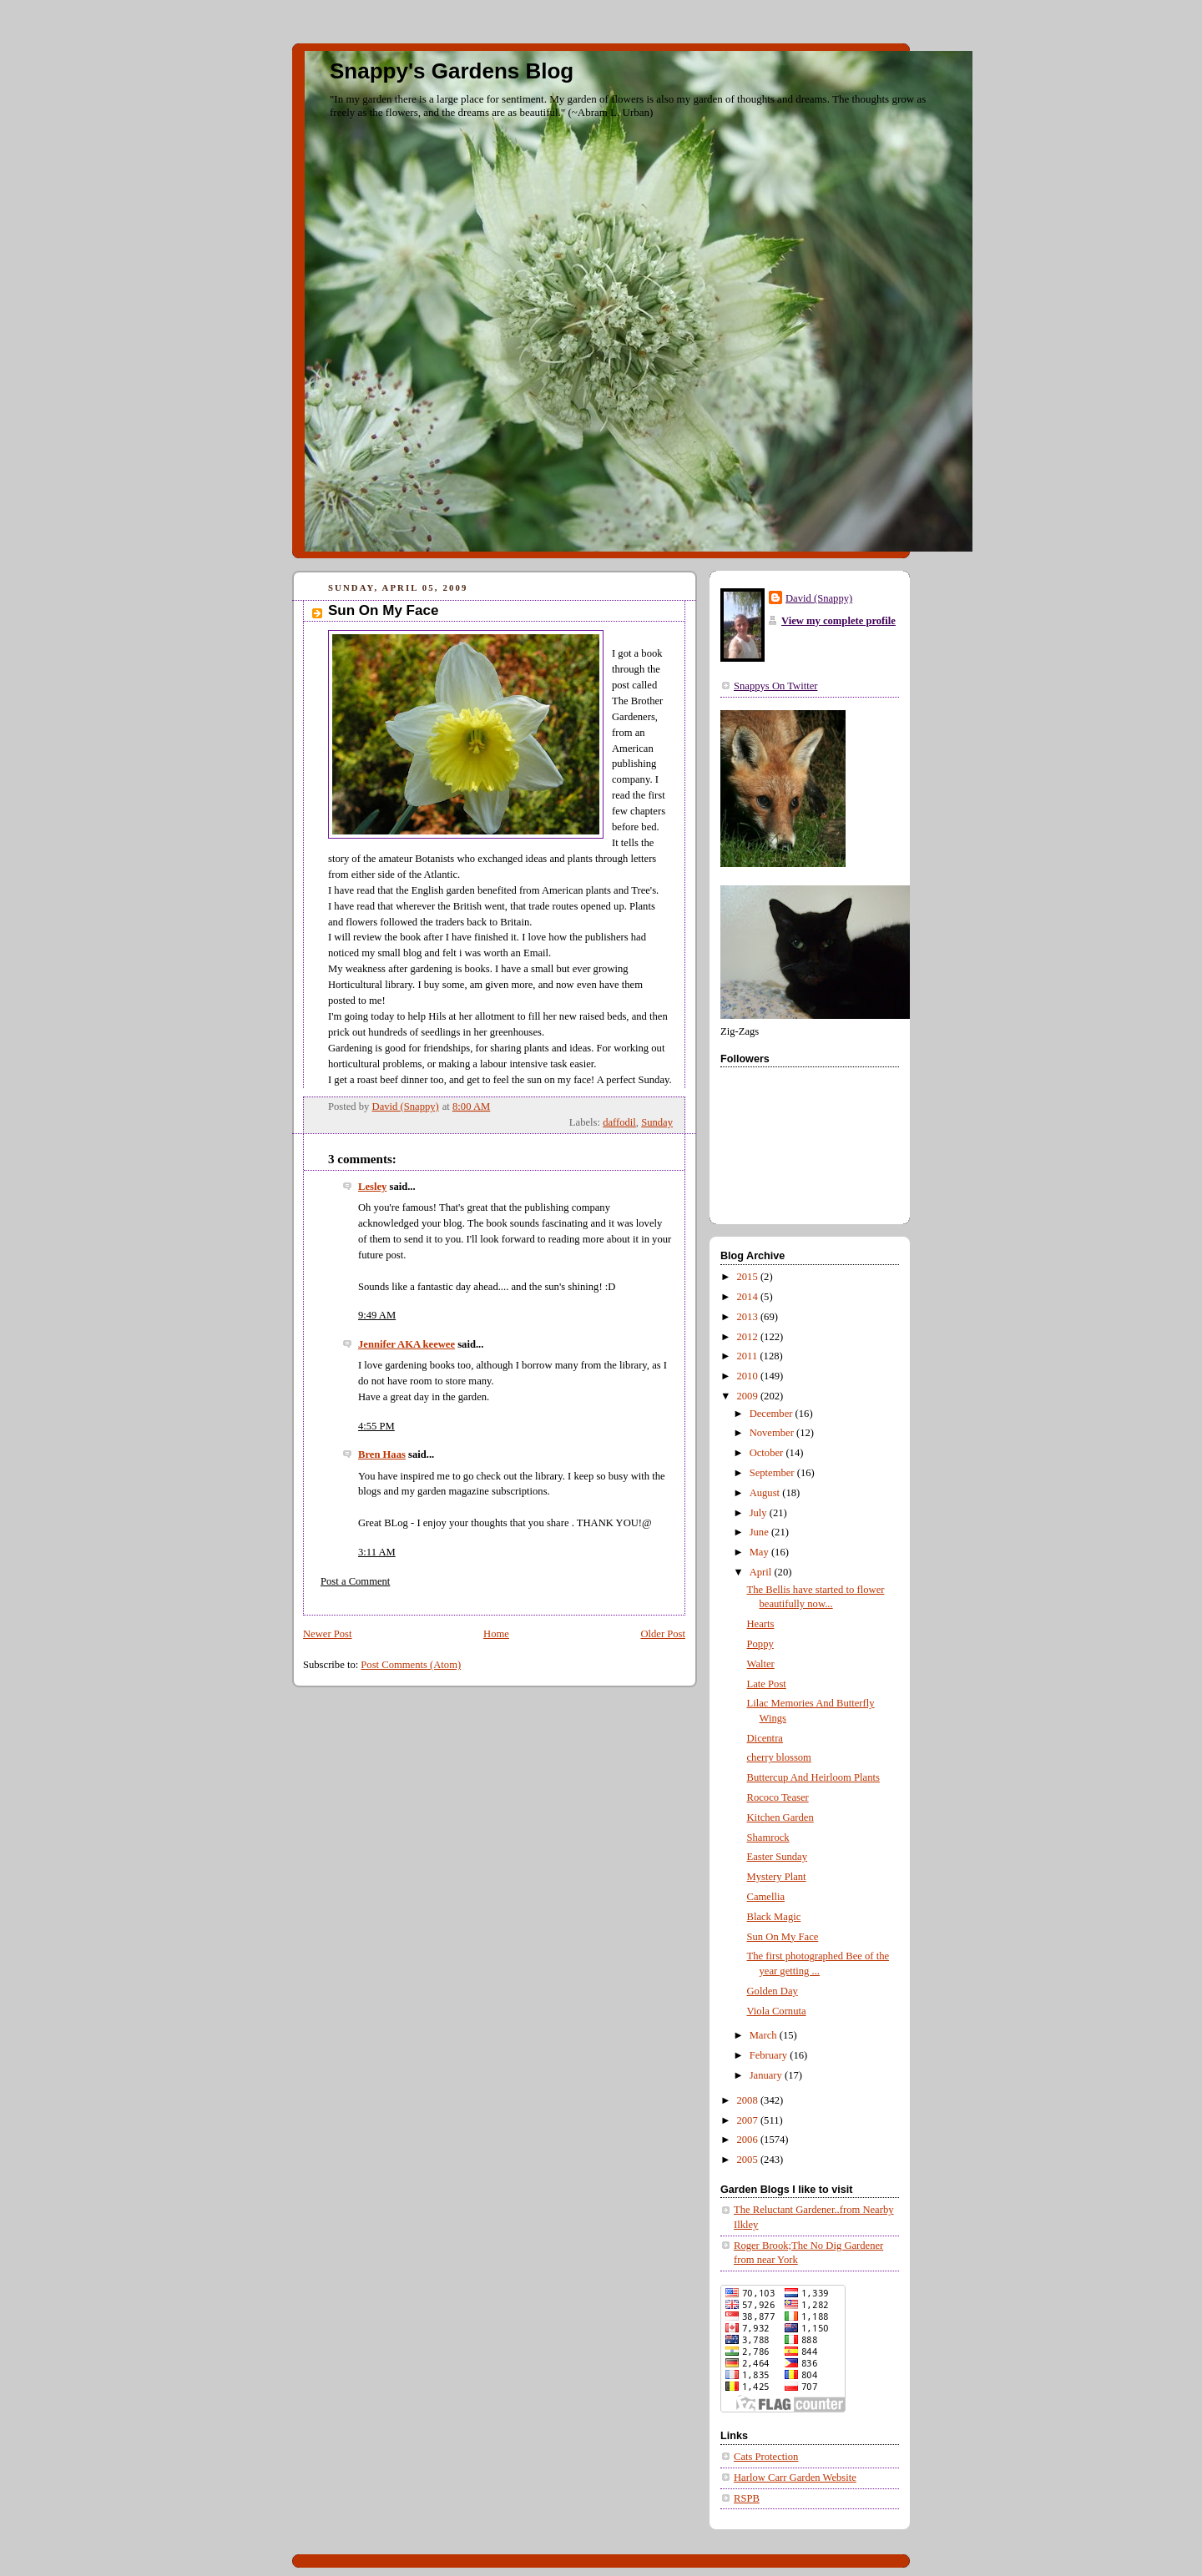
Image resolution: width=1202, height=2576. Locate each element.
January (767, 2075)
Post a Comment (355, 1581)
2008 (748, 2100)
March (765, 2035)
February (770, 2055)
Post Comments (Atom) (411, 1665)
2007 (748, 2120)
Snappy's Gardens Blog (451, 70)
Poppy (760, 1644)
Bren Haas (382, 1454)
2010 (748, 1376)
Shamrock (768, 1837)
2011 (748, 1356)
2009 (748, 1396)
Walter (761, 1664)
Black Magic (774, 1917)
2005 (748, 2159)
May (760, 1552)
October (768, 1453)
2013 (748, 1317)
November (773, 1433)
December (772, 1413)
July (760, 1513)
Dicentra (765, 1738)
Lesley (372, 1186)
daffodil (619, 1122)
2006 (748, 2139)
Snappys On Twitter (775, 686)
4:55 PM (376, 1426)
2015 (748, 1277)
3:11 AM (377, 1552)
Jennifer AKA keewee (406, 1344)
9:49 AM (377, 1315)
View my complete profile (838, 621)
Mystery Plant (776, 1877)
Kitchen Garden (780, 1817)
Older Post (662, 1634)
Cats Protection (766, 2457)
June (760, 1532)
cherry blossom (779, 1757)
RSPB (747, 2498)
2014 (748, 1297)
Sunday (657, 1122)
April (762, 1572)
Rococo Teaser (778, 1797)
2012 (748, 1337)
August (766, 1493)
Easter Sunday (777, 1857)
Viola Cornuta (776, 2011)
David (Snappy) (818, 598)
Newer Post (327, 1634)
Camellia (766, 1897)
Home (496, 1634)
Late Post (766, 1684)
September (773, 1473)
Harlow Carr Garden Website (795, 2477)
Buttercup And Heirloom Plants (813, 1777)
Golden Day (772, 1991)
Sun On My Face (783, 1937)
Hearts (761, 1624)
